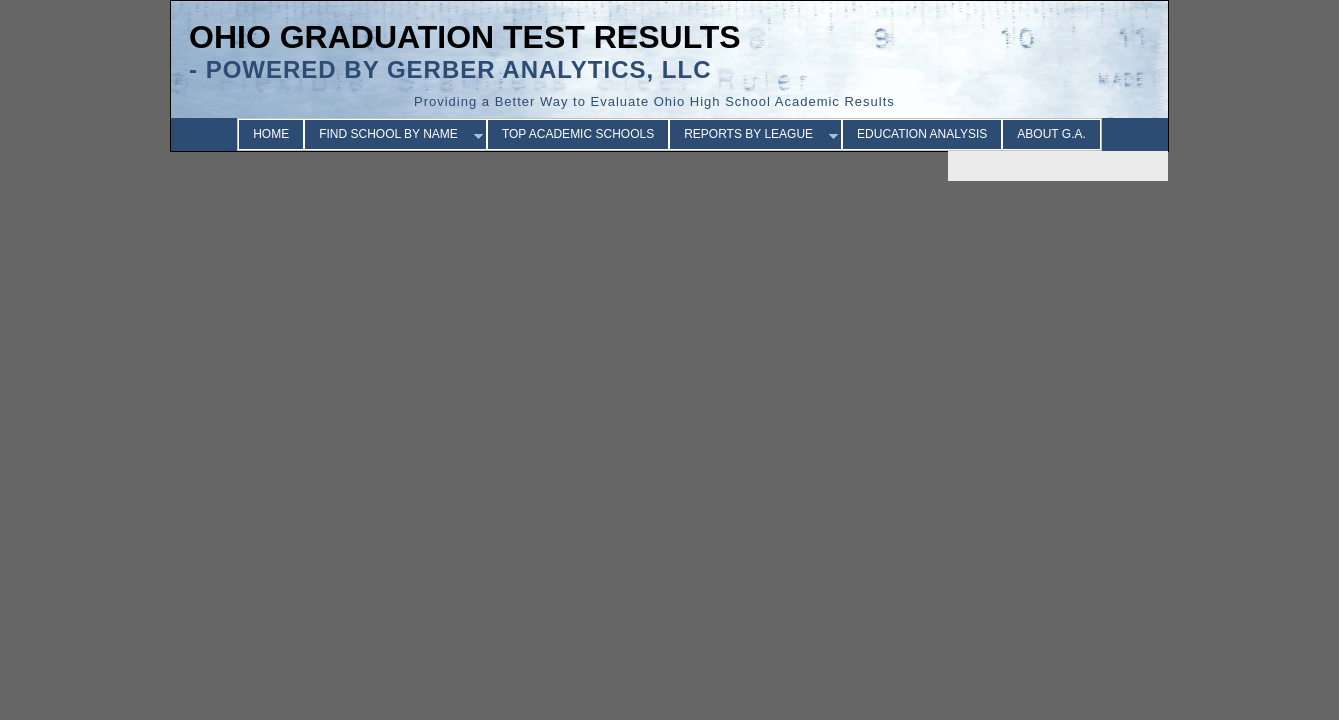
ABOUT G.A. (1051, 134)
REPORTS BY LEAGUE (748, 134)
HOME (271, 134)
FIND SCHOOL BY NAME (388, 134)
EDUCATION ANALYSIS (922, 134)
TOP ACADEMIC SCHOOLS (578, 134)
